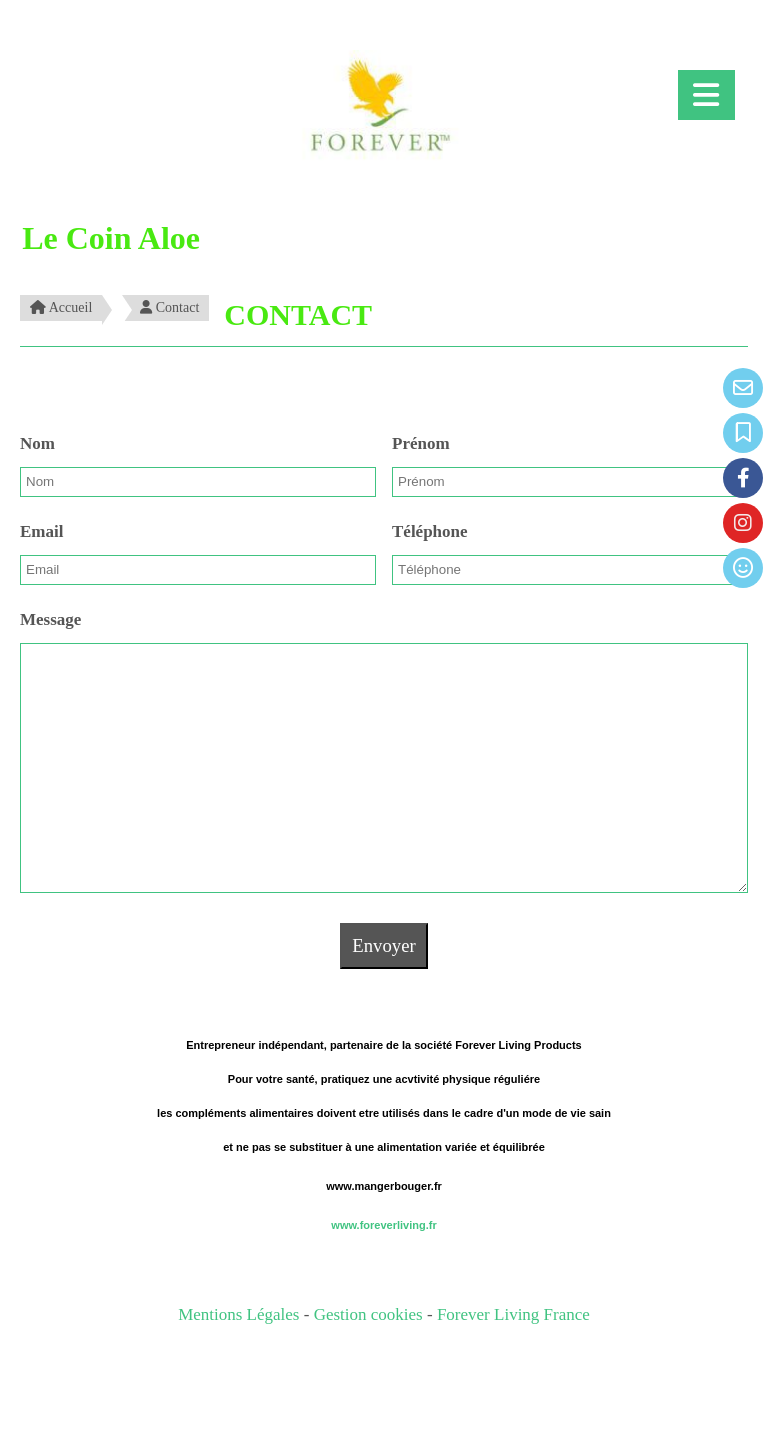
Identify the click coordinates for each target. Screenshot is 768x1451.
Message (50, 619)
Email (41, 531)
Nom (37, 443)
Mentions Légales (238, 1314)
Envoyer (383, 945)
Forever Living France (513, 1314)
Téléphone (430, 531)
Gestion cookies (370, 1314)
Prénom (421, 443)
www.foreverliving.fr (383, 1225)
